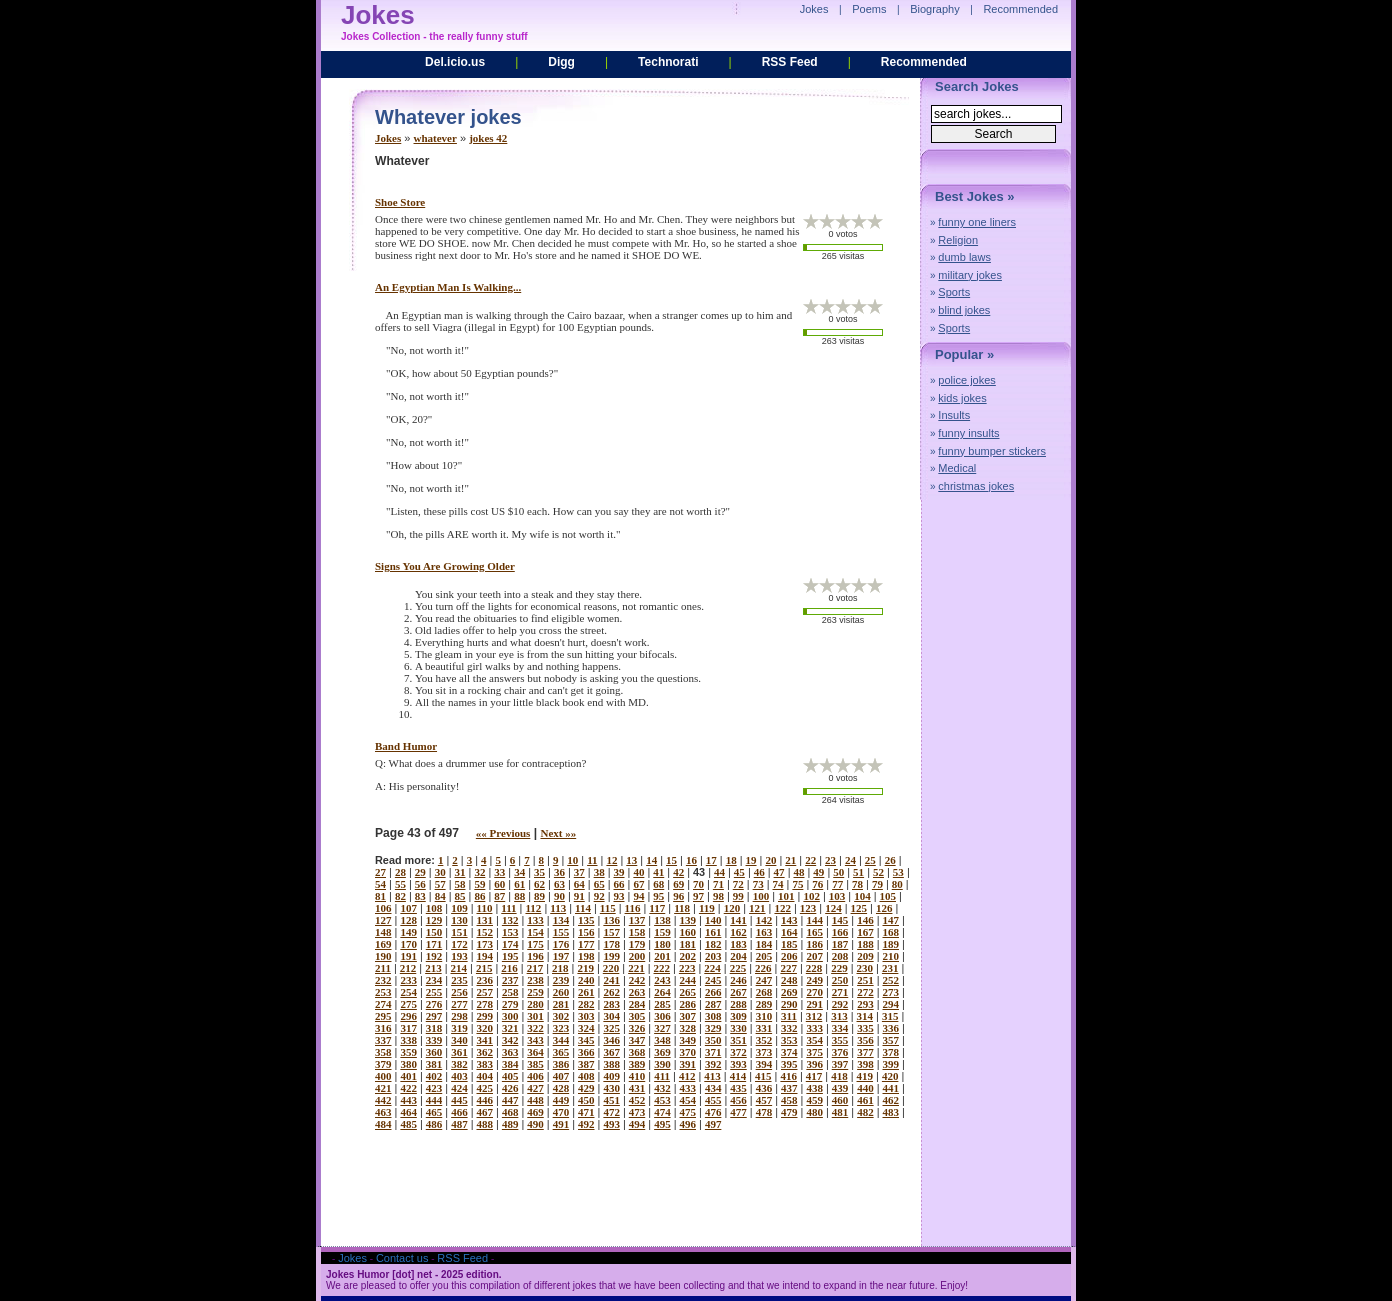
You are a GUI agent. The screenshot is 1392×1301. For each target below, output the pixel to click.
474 (662, 1112)
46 (759, 872)
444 (434, 1100)
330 (738, 1028)
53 (898, 872)
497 (713, 1124)
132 (510, 920)
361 (459, 1052)
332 (789, 1028)
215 (484, 968)
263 (637, 992)
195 (510, 956)
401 (408, 1076)
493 (611, 1124)
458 (789, 1100)
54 (380, 884)
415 (763, 1076)
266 (713, 992)
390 (662, 1064)
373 (764, 1052)
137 (637, 920)
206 (789, 956)
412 (687, 1076)
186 (814, 944)
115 (608, 908)
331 (764, 1028)
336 (891, 1028)
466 (459, 1112)
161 (713, 932)
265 (688, 992)
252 (891, 980)
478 (764, 1112)
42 (678, 872)
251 (865, 980)
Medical (957, 468)
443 (408, 1100)
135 (586, 920)
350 (713, 1040)
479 (789, 1112)
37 (579, 872)
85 (460, 896)
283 (611, 1004)
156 (586, 932)
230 (865, 968)
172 (459, 944)
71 (718, 884)
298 (459, 1016)
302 (561, 1016)
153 (510, 932)
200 (637, 956)
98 (718, 896)
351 (738, 1040)
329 (713, 1028)
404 (485, 1076)
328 (688, 1028)
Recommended (924, 62)
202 (688, 956)
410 (637, 1076)
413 (712, 1076)
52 (878, 872)
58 (460, 884)
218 (560, 968)
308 (713, 1016)
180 (662, 944)
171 (434, 944)
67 (638, 884)
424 (459, 1088)
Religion (958, 240)
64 (579, 884)
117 (657, 908)
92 (599, 896)
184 (764, 944)
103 (837, 896)
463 (383, 1112)
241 (611, 980)
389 (637, 1064)
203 (713, 956)
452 (637, 1100)
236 (485, 980)
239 (561, 980)
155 (561, 932)
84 (440, 896)
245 (713, 980)
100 (761, 896)
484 (383, 1124)
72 (738, 884)
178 (611, 944)
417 (814, 1076)
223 (687, 968)
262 (611, 992)
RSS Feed (790, 62)
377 (865, 1052)
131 (485, 920)
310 (764, 1016)
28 (400, 872)
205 (764, 956)
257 (485, 992)
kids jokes (962, 398)
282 (586, 1004)
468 (510, 1112)
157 (611, 932)
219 (585, 968)
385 (535, 1064)
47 (779, 872)
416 (788, 1076)
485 (408, 1124)
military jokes (970, 275)
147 (891, 920)
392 (713, 1064)
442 (383, 1100)
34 (519, 872)
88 (519, 896)
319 (459, 1028)
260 (561, 992)
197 (561, 956)
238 (535, 980)
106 (383, 908)
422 (408, 1088)
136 (611, 920)
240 (586, 980)
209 (865, 956)
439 (840, 1088)
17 (711, 860)
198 (586, 956)
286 (688, 1004)
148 (383, 932)
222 (662, 968)
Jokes (388, 138)
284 (637, 1004)
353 (789, 1040)
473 (637, 1112)
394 (764, 1064)
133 (535, 920)
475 (688, 1112)
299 (485, 1016)
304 (611, 1016)
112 (533, 908)
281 (561, 1004)
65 (599, 884)
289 (764, 1004)
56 (420, 884)
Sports (954, 292)
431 (637, 1088)
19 (751, 860)
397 (840, 1064)
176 (561, 944)
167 (865, 932)
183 (738, 944)
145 (840, 920)
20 (770, 860)
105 (888, 896)
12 (611, 860)
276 (434, 1004)
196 (535, 956)
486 (434, 1124)
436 (764, 1088)
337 (383, 1040)
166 (840, 932)
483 (891, 1112)
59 (479, 884)
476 (713, 1112)
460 (840, 1100)
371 (713, 1052)
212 (408, 968)
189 (891, 944)
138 (662, 920)
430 (611, 1088)
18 (731, 860)
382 (459, 1064)
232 (383, 980)
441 (891, 1088)
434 (713, 1088)
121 (757, 908)
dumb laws (964, 257)
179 (637, 944)
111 (508, 908)
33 (499, 872)
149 (408, 932)
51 (858, 872)
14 (651, 860)
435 (738, 1088)
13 (631, 860)
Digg (561, 62)
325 (611, 1028)
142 (764, 920)
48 (798, 872)
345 (586, 1040)
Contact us (402, 1258)
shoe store (400, 202)
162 (738, 932)
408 (586, 1076)
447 (510, 1100)
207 (814, 956)
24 (850, 860)
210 (891, 956)
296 (408, 1016)
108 (434, 908)
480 (814, 1112)
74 (778, 884)
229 (839, 968)
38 (599, 872)
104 (862, 896)
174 (510, 944)
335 (865, 1028)
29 (420, 872)
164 (789, 932)
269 (789, 992)
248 (789, 980)
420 (890, 1076)
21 (790, 860)
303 (586, 1016)
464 (408, 1112)
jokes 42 (488, 138)
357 (891, 1040)
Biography (935, 9)
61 (519, 884)
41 (658, 872)
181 (688, 944)
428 (561, 1088)
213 (433, 968)
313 (839, 1016)
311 (789, 1016)
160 (688, 932)
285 (662, 1004)
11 (592, 860)
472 (611, 1112)
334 (840, 1028)
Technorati (668, 62)
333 (814, 1028)
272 (865, 992)
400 (383, 1076)
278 (485, 1004)
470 (561, 1112)
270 (814, 992)
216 (509, 968)
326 (637, 1028)
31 (460, 872)
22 (810, 860)
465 (434, 1112)
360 (434, 1052)
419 (865, 1076)
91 (579, 896)
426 (510, 1088)
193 (459, 956)
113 (558, 908)
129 (434, 920)
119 (707, 908)
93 (619, 896)
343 (535, 1040)
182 (713, 944)
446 (485, 1100)
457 (764, 1100)
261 (586, 992)
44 (719, 872)
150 (434, 932)
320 (485, 1028)
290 (789, 1004)
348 (662, 1040)
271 (840, 992)
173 (485, 944)
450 (586, 1100)
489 (510, 1124)
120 (732, 908)
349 (688, 1040)
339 (434, 1040)
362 (485, 1052)
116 (633, 908)
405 (510, 1076)
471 (586, 1112)
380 (408, 1064)
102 (811, 896)
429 (586, 1088)
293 (865, 1004)
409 (611, 1076)
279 (510, 1004)
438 (814, 1088)
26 (890, 860)
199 (611, 956)
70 (698, 884)
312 (814, 1016)
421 (383, 1088)
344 (561, 1040)
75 (797, 884)
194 (485, 956)
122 (782, 908)
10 (572, 860)
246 (738, 980)
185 (789, 944)
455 (713, 1100)
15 (671, 860)
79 (877, 884)
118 (682, 908)
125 (859, 908)
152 (485, 932)
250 (840, 980)
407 (561, 1076)
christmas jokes (976, 486)
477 (738, 1112)
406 (535, 1076)
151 (459, 932)
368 (637, 1052)
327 (662, 1028)
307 (688, 1016)
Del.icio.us (455, 62)
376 (840, 1052)
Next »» (558, 833)
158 (637, 932)
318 (434, 1028)
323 (561, 1028)
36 (559, 872)
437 (789, 1088)
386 (561, 1064)
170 (408, 944)
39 (619, 872)
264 (662, 992)
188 (865, 944)
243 (662, 980)
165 (814, 932)
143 (789, 920)
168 (891, 932)
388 (611, 1064)
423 (434, 1088)
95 (658, 896)
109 (459, 908)
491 (561, 1124)
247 (764, 980)
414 (738, 1076)
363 (510, 1052)
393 (738, 1064)
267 (738, 992)
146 (865, 920)
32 (479, 872)
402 (434, 1076)
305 (637, 1016)
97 (698, 896)
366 (586, 1052)
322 (535, 1028)
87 (499, 896)
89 (539, 896)
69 (678, 884)
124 (833, 908)
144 (814, 920)
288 (738, 1004)
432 (662, 1088)
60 (499, 884)
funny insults (968, 433)
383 (485, 1064)
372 (738, 1052)
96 (678, 896)
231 (890, 968)
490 (535, 1124)
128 (408, 920)
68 (658, 884)
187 (840, 944)
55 (400, 884)
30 (440, 872)
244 (688, 980)
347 (637, 1040)
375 (814, 1052)
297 (434, 1016)
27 (380, 872)
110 (485, 908)
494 (637, 1124)
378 (891, 1052)
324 (586, 1028)
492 (586, 1124)
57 (440, 884)
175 (535, 944)
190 (383, 956)
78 (857, 884)
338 (408, 1040)
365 (561, 1052)
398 (865, 1064)
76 (817, 884)
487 (459, 1124)
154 (535, 932)
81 (380, 896)
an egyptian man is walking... (448, 287)
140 (713, 920)
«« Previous (503, 833)
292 (840, 1004)
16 (691, 860)
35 (539, 872)
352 (764, 1040)
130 (459, 920)
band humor (406, 746)
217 (535, 968)
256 (459, 992)
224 (712, 968)
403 (459, 1076)
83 (420, 896)
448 (535, 1100)
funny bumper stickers (992, 451)
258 (510, 992)
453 (662, 1100)
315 (890, 1016)
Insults (954, 415)
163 (764, 932)
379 (383, 1064)
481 (840, 1112)
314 (865, 1016)
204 (738, 956)
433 (688, 1088)
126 (884, 908)
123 (808, 908)
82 (400, 896)
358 (383, 1052)
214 (459, 968)
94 (638, 896)
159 (662, 932)
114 (583, 908)
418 (839, 1076)
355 (840, 1040)
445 (459, 1100)
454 (688, 1100)
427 (535, 1088)
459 (814, 1100)
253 (383, 992)
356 (865, 1040)
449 (561, 1100)
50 (838, 872)
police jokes (966, 380)
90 (559, 896)
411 (662, 1076)
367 (611, 1052)
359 (408, 1052)
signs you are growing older (445, 566)
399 (891, 1064)
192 (434, 956)
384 (510, 1064)
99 (738, 896)
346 (611, 1040)
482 (865, 1112)
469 (535, 1112)
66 (619, 884)
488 (485, 1124)
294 (891, 1004)
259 (535, 992)
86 (479, 896)
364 (535, 1052)
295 (383, 1016)
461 (865, 1100)
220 (611, 968)
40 (638, 872)
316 (383, 1028)
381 (434, 1064)
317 (408, 1028)
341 (485, 1040)
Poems (869, 9)
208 (840, 956)
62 (539, 884)
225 (738, 968)
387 (586, 1064)
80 (897, 884)
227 (788, 968)
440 (865, 1088)
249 (814, 980)
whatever (435, 138)
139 (688, 920)
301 (535, 1016)
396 (814, 1064)
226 (763, 968)
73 (758, 884)
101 (786, 896)
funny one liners (977, 222)
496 (688, 1124)
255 (434, 992)
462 (891, 1100)
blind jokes (964, 310)
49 (818, 872)
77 (837, 884)
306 (662, 1016)
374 (789, 1052)
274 (383, 1004)
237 (510, 980)
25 (870, 860)
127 (383, 920)
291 (814, 1004)
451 (611, 1100)
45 (739, 872)
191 (408, 956)
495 (662, 1124)
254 (408, 992)
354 (814, 1040)
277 (459, 1004)
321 (510, 1028)
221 (636, 968)
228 (814, 968)
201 (662, 956)
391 (688, 1064)
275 (408, 1004)
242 (637, 980)
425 (485, 1088)
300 (510, 1016)
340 (459, 1040)
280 (535, 1004)
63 (559, 884)
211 (383, 968)
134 (561, 920)
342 (510, 1040)
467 (485, 1112)
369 (662, 1052)
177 (586, 944)
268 (764, 992)
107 (408, 908)
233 (408, 980)
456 (738, 1100)
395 (789, 1064)
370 (688, 1052)
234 (434, 980)
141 (738, 920)
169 (383, 944)
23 (830, 860)
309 (738, 1016)
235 (459, 980)
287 (713, 1004)
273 (891, 992)
